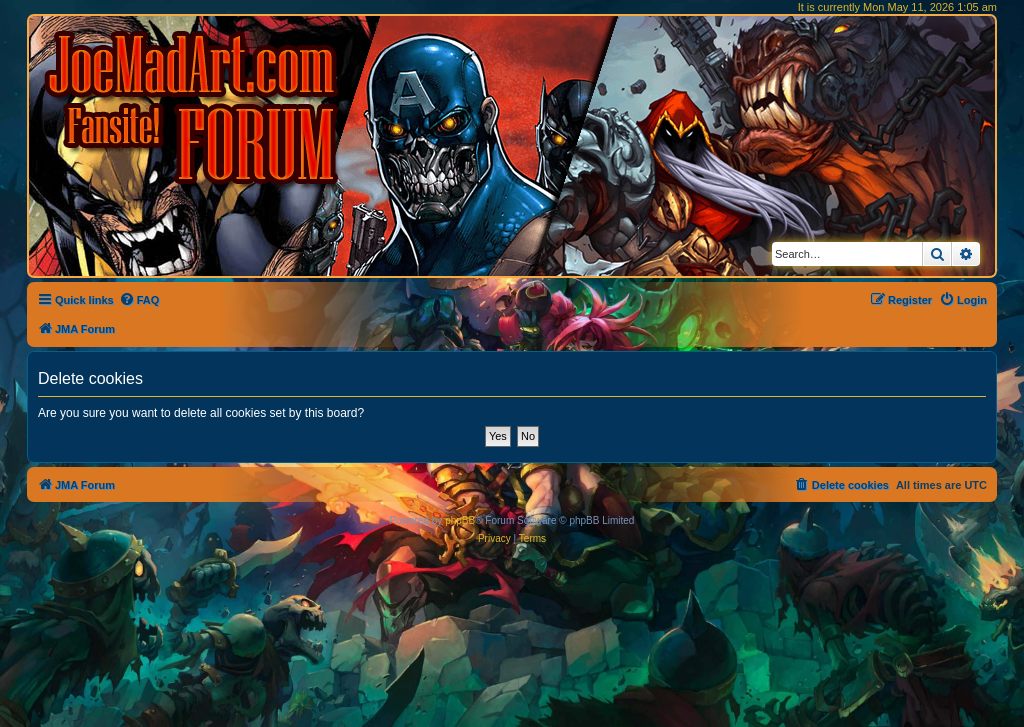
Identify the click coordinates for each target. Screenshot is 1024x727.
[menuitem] (139, 300)
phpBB (460, 520)
